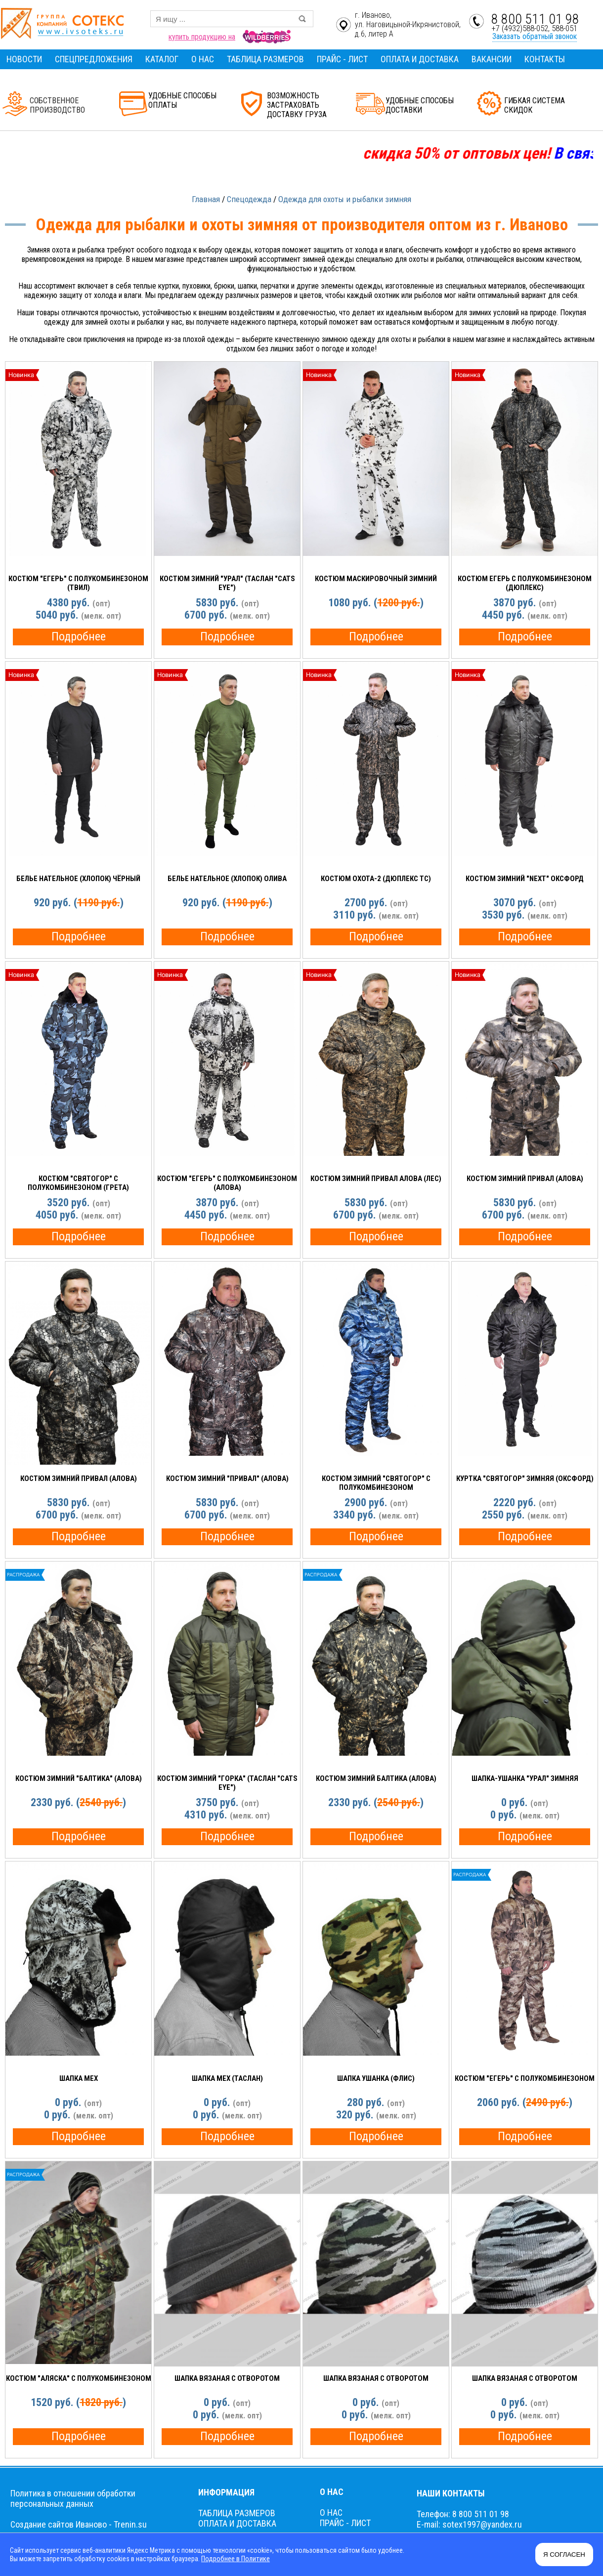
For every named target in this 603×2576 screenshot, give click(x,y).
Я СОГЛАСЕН (564, 2554)
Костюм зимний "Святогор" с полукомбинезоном (376, 1483)
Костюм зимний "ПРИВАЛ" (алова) (227, 1478)
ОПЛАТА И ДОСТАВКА (420, 59)
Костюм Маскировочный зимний (376, 578)
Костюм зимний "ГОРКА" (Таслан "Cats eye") (227, 1783)
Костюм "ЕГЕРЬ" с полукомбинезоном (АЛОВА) (227, 1183)
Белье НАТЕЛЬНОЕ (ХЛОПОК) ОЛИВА (227, 878)
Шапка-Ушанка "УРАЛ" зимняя (525, 1778)
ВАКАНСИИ (492, 59)
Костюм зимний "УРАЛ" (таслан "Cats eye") (227, 583)
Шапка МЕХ (78, 2078)
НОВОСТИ (24, 59)
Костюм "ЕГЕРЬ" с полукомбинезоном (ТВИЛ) (78, 583)
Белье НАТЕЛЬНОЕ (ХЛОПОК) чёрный (78, 878)
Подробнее (78, 636)
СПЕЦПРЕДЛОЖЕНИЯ (93, 59)
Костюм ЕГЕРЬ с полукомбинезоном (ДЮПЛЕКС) (525, 583)
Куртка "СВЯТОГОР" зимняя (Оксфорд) (525, 1478)
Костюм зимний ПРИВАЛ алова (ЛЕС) (375, 1178)
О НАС (202, 59)
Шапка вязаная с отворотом (227, 2378)
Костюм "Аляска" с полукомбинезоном (78, 2378)
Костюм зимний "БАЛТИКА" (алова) (78, 1778)
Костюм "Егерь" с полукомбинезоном (525, 2078)
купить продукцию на (202, 37)
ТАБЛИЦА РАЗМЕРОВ (265, 59)
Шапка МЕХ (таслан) (227, 2078)
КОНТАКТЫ (544, 59)
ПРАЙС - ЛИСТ (342, 59)
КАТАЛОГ (161, 59)
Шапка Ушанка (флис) (376, 2078)
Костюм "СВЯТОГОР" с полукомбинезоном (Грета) (78, 1183)
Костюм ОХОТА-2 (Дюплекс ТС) (376, 878)
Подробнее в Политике (235, 2559)
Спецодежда (249, 199)
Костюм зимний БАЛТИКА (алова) (376, 1778)
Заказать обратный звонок (534, 36)
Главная (206, 199)
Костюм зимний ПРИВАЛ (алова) (525, 1178)
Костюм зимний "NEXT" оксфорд (525, 878)
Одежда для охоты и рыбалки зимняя (344, 199)
